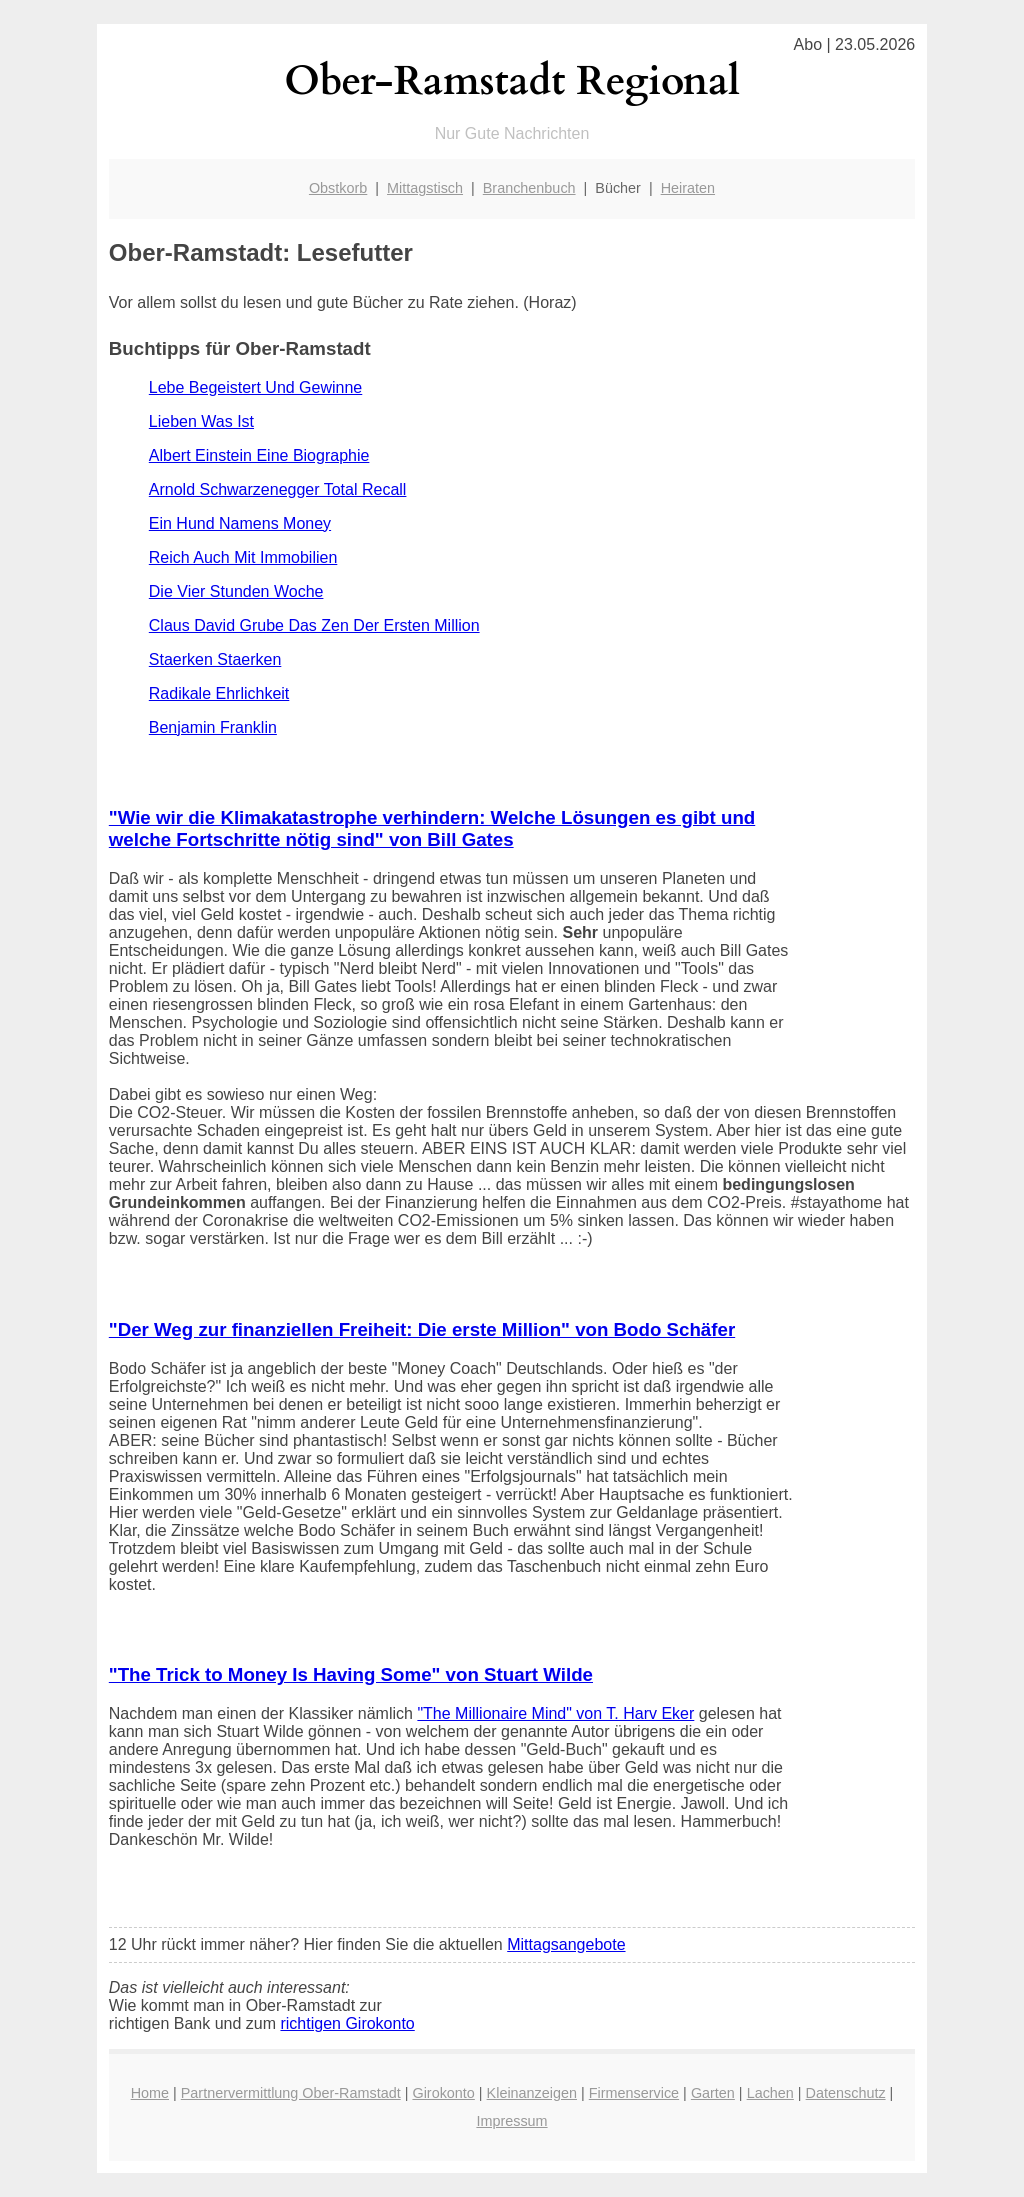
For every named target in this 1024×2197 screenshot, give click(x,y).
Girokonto (443, 2093)
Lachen (770, 2093)
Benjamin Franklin (213, 727)
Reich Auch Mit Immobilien (243, 557)
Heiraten (688, 188)
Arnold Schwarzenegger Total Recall (278, 489)
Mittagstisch (425, 188)
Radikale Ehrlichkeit (219, 693)
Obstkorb (338, 188)
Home (150, 2093)
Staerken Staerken (215, 659)
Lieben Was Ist (201, 421)
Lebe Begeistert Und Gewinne (255, 387)
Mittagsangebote (566, 1944)
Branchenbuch (529, 188)
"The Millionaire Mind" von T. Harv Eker (555, 1713)
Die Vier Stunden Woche (236, 591)
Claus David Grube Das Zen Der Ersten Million (314, 625)
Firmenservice (634, 2093)
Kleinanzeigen (532, 2093)
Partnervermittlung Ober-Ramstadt (291, 2093)
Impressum (511, 2121)
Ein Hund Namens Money (240, 523)
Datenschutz (846, 2093)
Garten (713, 2093)
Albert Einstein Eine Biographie (259, 455)
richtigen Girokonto (347, 2023)
